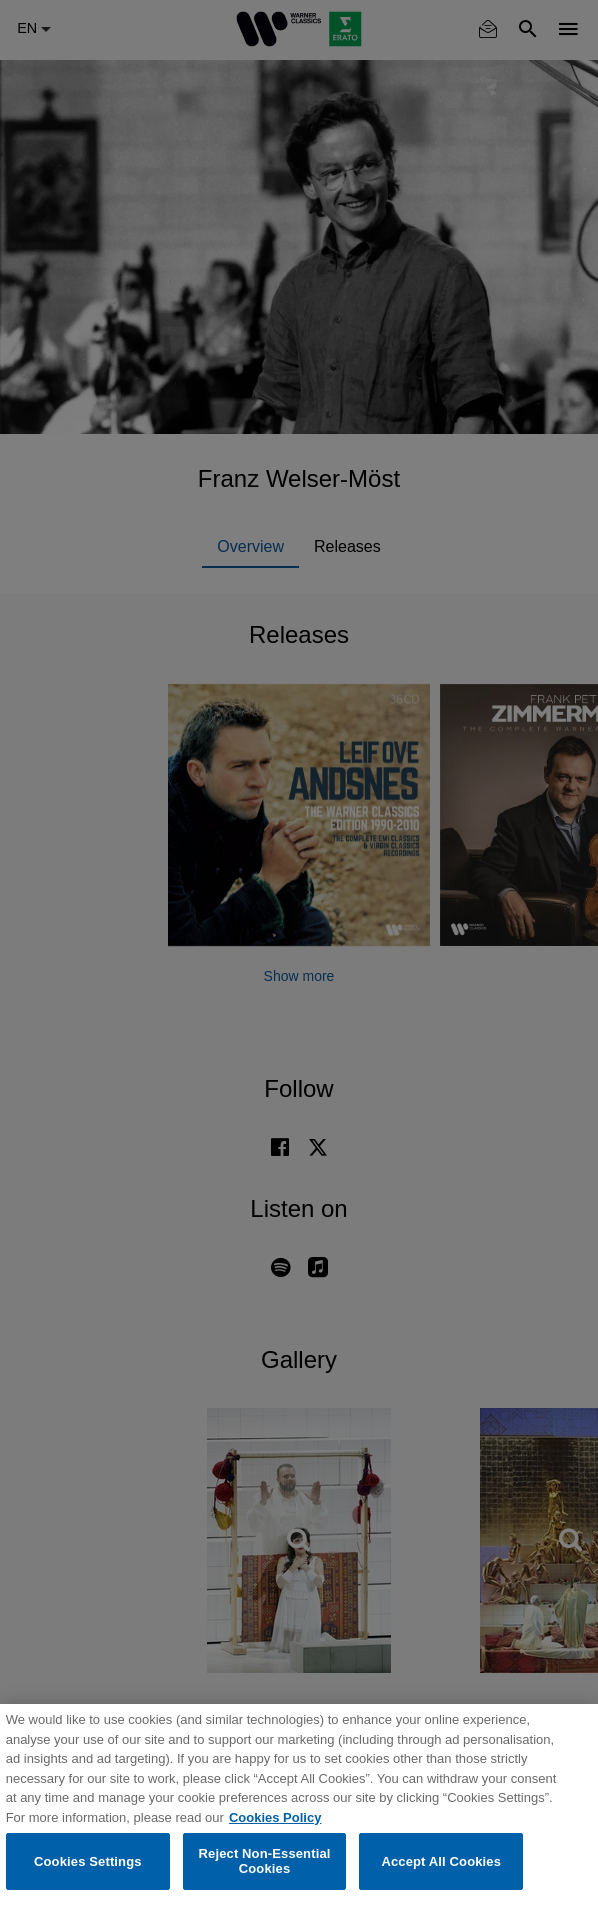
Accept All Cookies (441, 1861)
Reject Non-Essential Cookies (265, 1861)
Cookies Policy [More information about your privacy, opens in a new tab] (275, 1817)
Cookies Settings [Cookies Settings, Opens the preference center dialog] (88, 1861)
